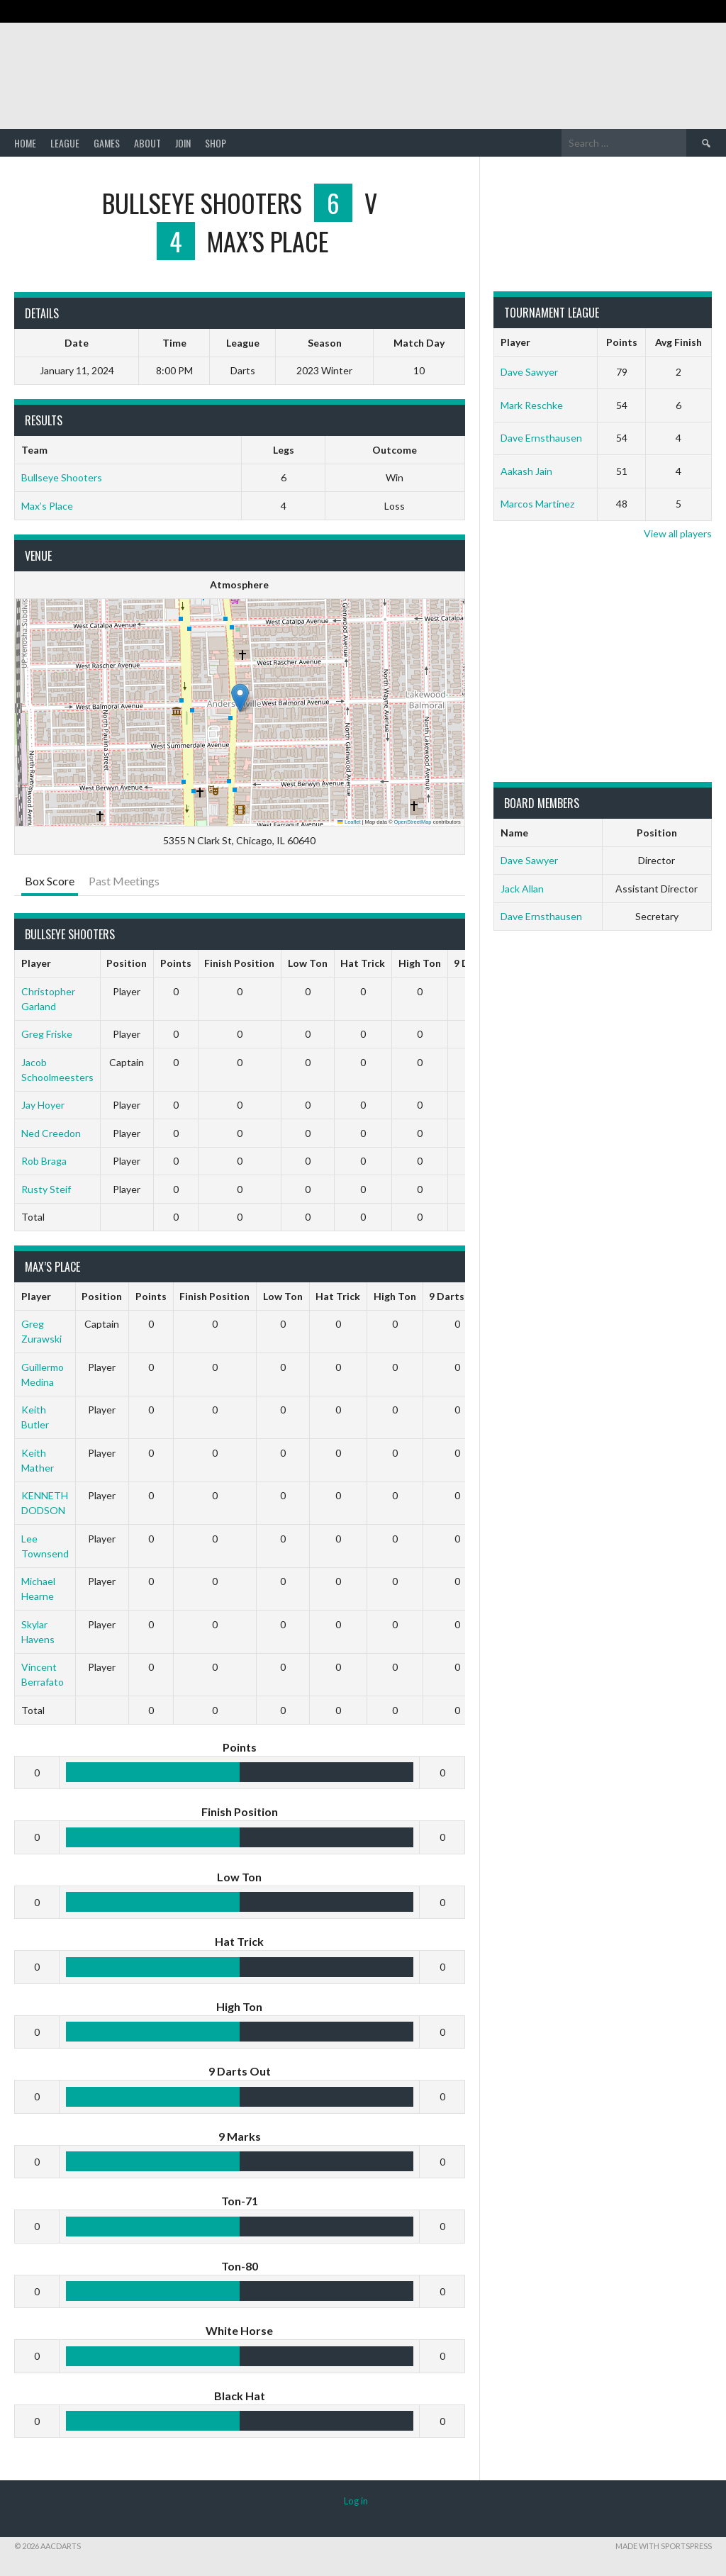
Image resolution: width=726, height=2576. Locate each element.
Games (107, 142)
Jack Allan (522, 889)
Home (25, 142)
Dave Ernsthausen (541, 438)
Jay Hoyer (43, 1105)
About (147, 142)
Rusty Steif (46, 1189)
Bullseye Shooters (61, 477)
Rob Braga (44, 1161)
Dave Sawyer (529, 372)
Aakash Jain (526, 471)
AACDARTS (92, 63)
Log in (356, 2501)
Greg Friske (46, 1034)
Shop (215, 142)
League (64, 142)
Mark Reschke (532, 405)
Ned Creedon (51, 1133)
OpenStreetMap (413, 822)
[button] (240, 697)
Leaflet (348, 822)
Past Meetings (124, 880)
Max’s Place (47, 506)
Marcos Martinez (537, 504)
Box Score (49, 880)
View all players (678, 533)
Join (183, 142)
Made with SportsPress (663, 2545)
